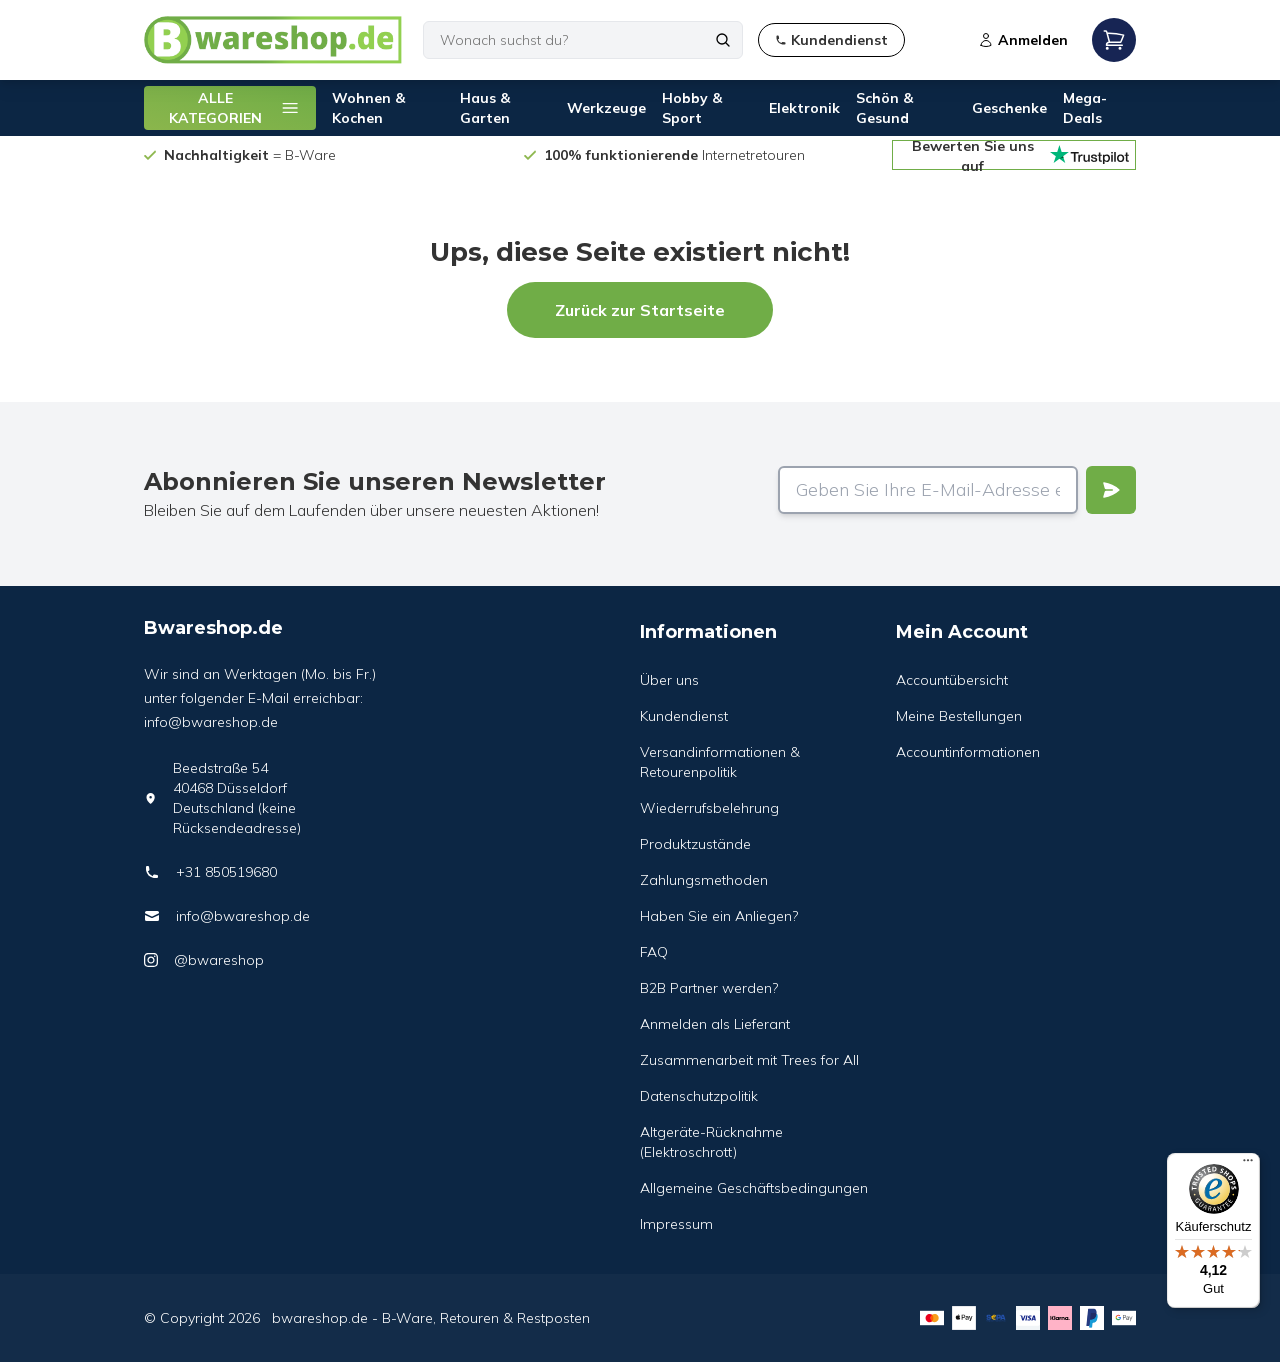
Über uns (669, 680)
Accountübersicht (952, 680)
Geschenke (1009, 108)
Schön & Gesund (884, 108)
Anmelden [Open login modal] (1023, 40)
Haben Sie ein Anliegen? (719, 916)
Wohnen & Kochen (368, 108)
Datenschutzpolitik (699, 1096)
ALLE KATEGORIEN (234, 108)
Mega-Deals (1085, 108)
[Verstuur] (1111, 490)
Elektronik (804, 108)
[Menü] (1248, 1165)
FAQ (654, 952)
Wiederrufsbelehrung (709, 808)
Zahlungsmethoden (704, 880)
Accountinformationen (968, 752)
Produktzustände (695, 844)
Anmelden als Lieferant (715, 1024)
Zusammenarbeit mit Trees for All (749, 1060)
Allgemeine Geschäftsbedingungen (754, 1188)
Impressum (676, 1224)
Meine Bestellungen (959, 716)
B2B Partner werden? (709, 988)
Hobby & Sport (692, 108)
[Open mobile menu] (1114, 40)
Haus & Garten (485, 108)
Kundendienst (684, 716)
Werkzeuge (606, 108)
